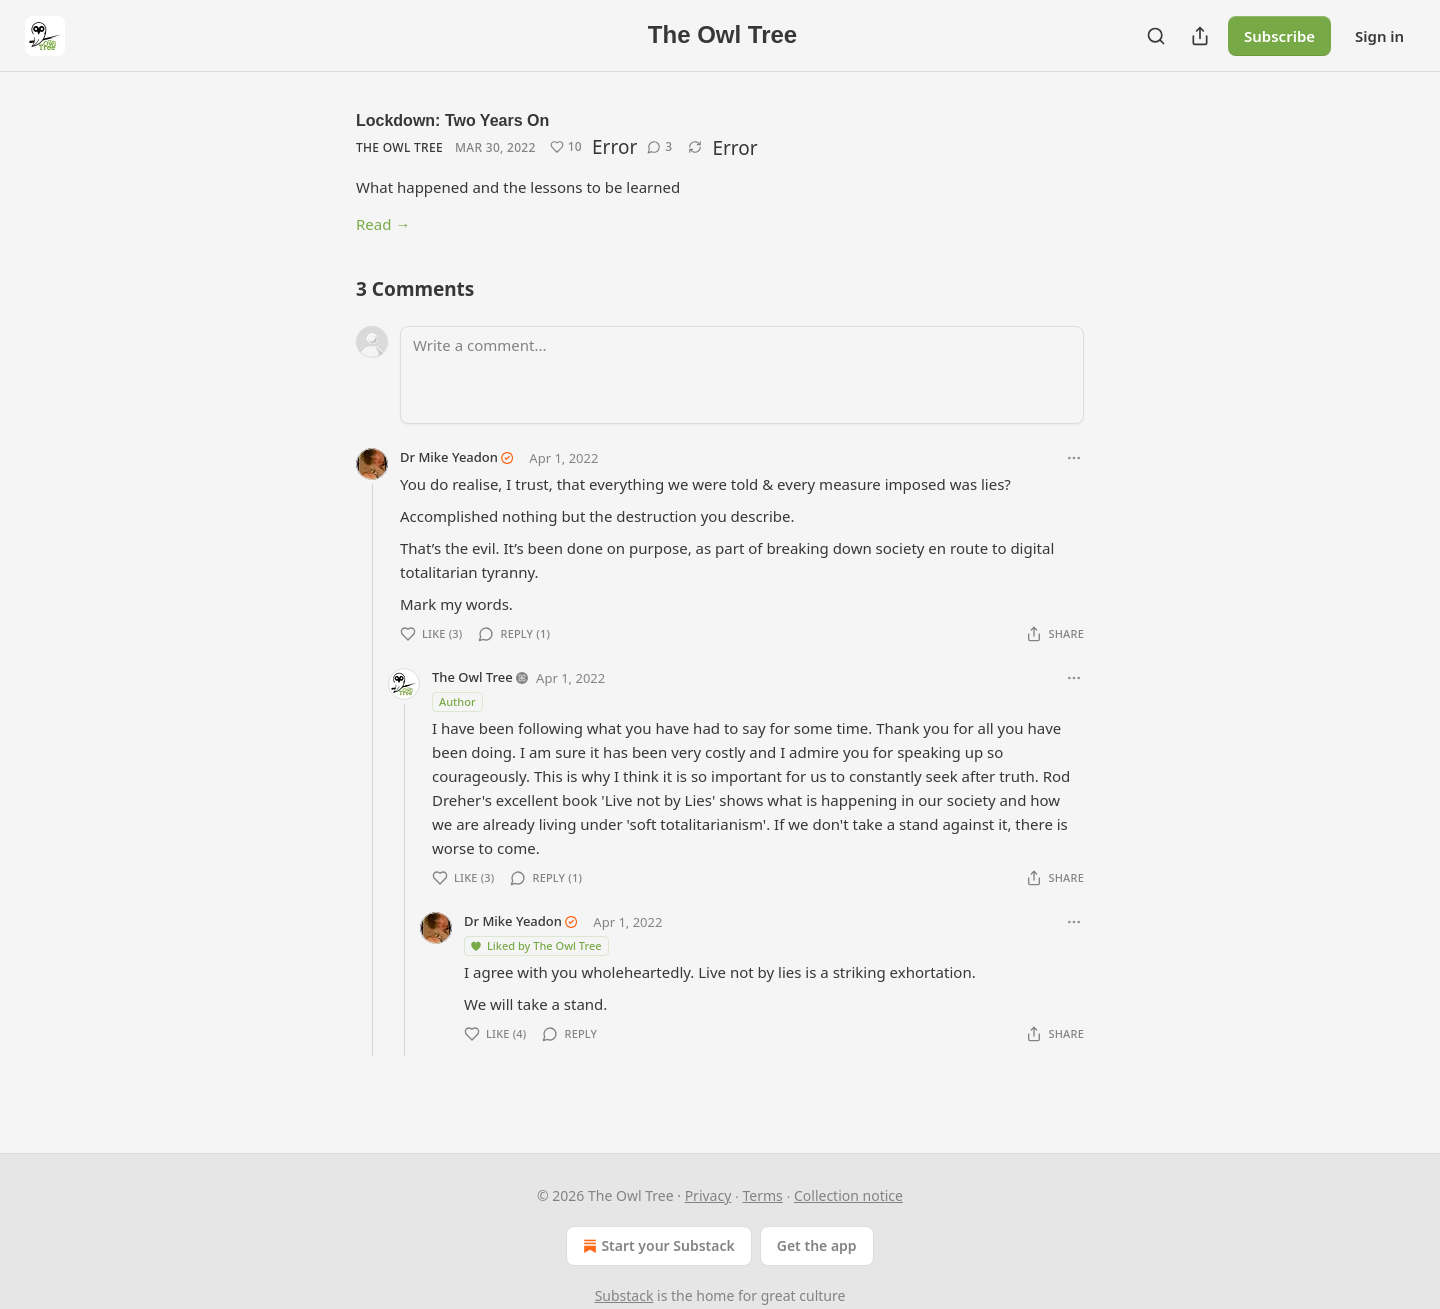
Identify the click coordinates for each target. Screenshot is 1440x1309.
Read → (383, 224)
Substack (624, 1295)
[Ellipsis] (1074, 458)
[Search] (1156, 36)
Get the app (817, 1245)
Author (457, 701)
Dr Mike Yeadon (449, 457)
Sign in (1379, 36)
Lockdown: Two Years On (452, 120)
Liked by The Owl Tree (535, 945)
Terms (763, 1195)
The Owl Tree (399, 147)
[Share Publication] (1200, 36)
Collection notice (848, 1195)
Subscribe (1279, 36)
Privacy (708, 1195)
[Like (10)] (566, 147)
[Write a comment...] (742, 375)
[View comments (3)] (659, 147)
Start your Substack (656, 1246)
